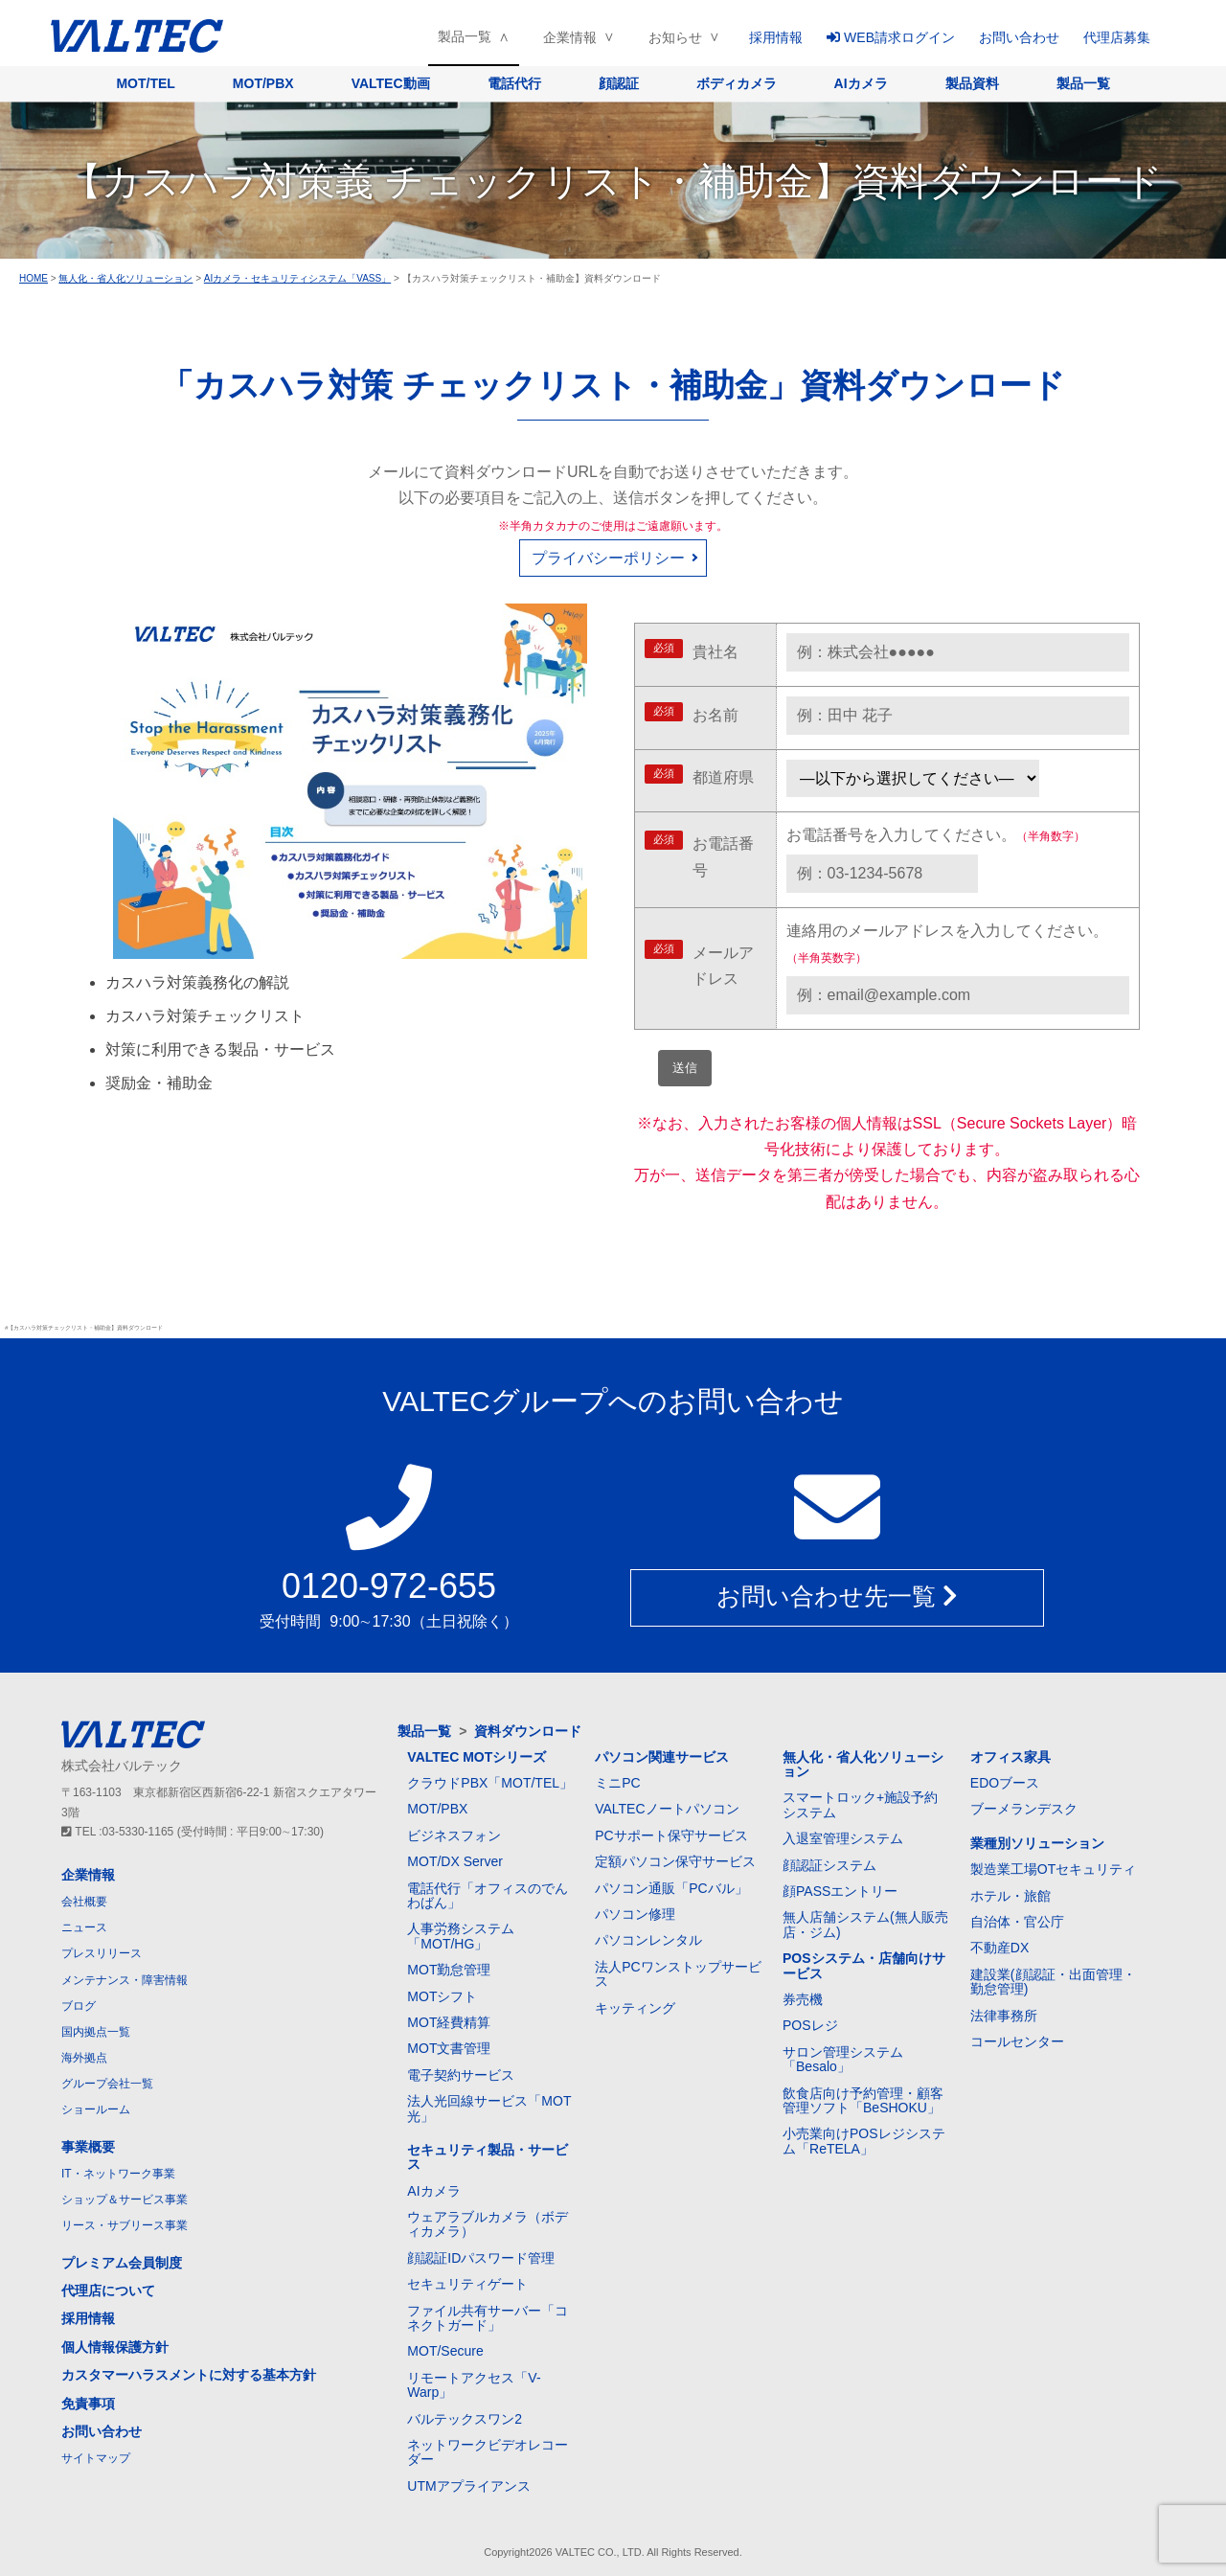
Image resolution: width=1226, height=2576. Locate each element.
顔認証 (619, 83)
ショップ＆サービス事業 (124, 2199)
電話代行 (514, 83)
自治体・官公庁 (1017, 1921)
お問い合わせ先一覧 (837, 1597)
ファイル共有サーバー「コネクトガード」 (487, 2318)
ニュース (84, 1927)
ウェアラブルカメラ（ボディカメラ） (487, 2224)
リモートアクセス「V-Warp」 (473, 2385)
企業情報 (570, 37)
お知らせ (675, 37)
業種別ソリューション (1037, 1843)
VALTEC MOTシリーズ (476, 1757)
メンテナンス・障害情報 (124, 1980)
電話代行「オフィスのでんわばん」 (487, 1895)
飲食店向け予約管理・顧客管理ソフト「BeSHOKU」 (863, 2100)
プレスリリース (101, 1953)
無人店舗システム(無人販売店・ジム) (865, 1924)
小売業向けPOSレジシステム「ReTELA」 (864, 2140)
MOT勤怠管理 (448, 1969)
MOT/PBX (263, 83)
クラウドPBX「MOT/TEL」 (490, 1782)
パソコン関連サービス (662, 1757)
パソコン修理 (635, 1914)
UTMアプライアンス (468, 2486)
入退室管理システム (843, 1838)
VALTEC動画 (391, 83)
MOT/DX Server (455, 1861)
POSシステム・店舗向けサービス (864, 1965)
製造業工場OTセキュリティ (1053, 1869)
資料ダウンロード (527, 1731)
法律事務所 (1003, 2015)
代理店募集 (1116, 37)
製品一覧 (464, 36)
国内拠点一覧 (95, 2032)
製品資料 (972, 83)
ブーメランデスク (1024, 1808)
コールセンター (1017, 2041)
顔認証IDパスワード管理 (481, 2258)
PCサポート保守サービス (671, 1835)
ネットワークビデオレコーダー (487, 2452)
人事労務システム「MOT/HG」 (460, 1935)
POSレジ (810, 2025)
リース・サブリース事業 (124, 2225)
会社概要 (84, 1901)
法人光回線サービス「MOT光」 (489, 2108)
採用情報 (776, 37)
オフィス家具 (1010, 1757)
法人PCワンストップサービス (678, 1974)
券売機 (803, 1999)
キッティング (635, 2008)
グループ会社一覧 (107, 2083)
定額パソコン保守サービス (675, 1861)
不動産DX (999, 1947)
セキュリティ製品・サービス (487, 2157)
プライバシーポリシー (608, 558)
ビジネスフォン (454, 1835)
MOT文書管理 (448, 2048)
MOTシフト (442, 1996)
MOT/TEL (145, 83)
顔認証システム (829, 1865)
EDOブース (1004, 1782)
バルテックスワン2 (464, 2419)
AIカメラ (861, 83)
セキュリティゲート (467, 2283)
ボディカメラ (736, 83)
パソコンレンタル (648, 1940)
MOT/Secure (445, 2351)
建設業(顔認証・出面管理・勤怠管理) (1053, 1981)
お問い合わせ (1019, 37)
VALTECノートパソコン (666, 1808)
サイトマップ (95, 2458)
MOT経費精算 (448, 2022)
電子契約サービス (460, 2075)
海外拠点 (84, 2057)
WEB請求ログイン (891, 37)
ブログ (78, 2006)
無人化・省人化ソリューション (863, 1764)
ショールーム (95, 2109)
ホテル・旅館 (1010, 1896)
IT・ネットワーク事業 (118, 2173)
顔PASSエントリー (840, 1891)
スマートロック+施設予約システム (860, 1804)
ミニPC (617, 1782)
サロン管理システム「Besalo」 (843, 2059)
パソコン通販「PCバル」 (671, 1888)
